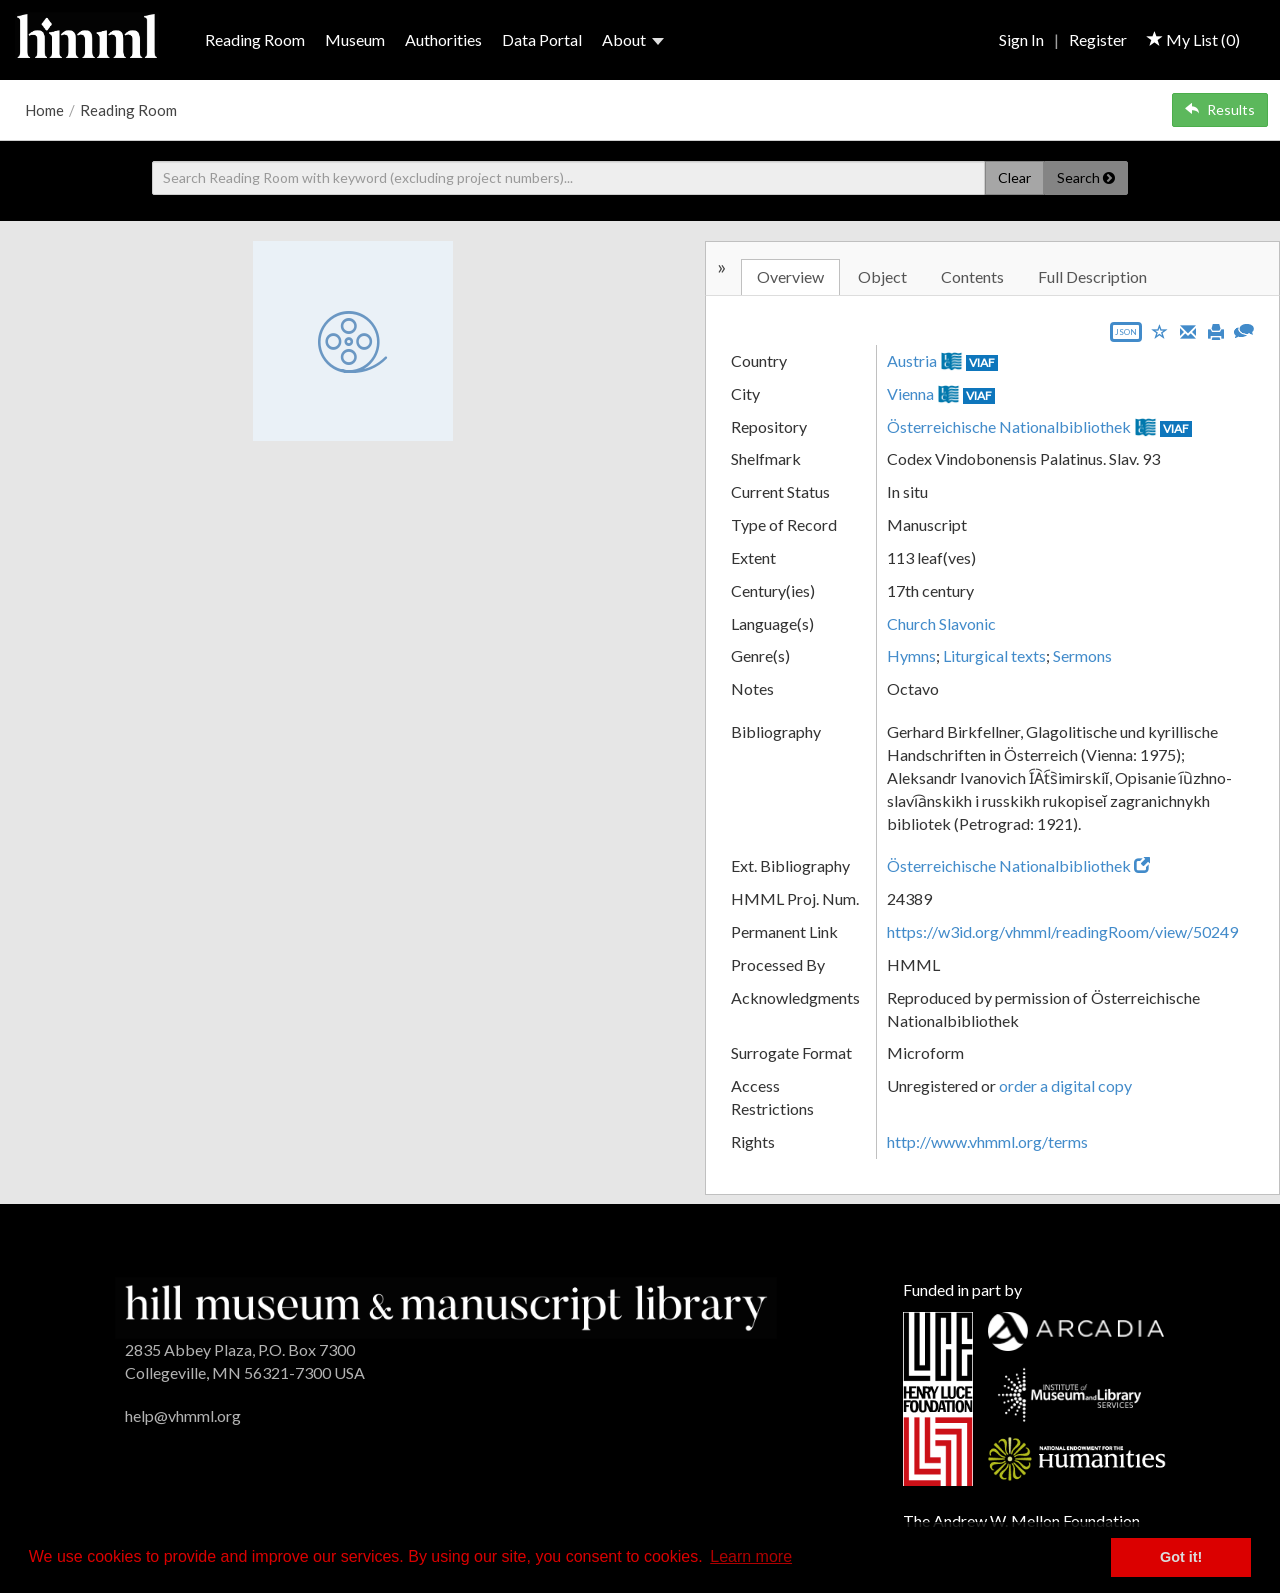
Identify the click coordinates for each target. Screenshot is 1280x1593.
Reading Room (255, 39)
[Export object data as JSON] (1126, 336)
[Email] (1188, 330)
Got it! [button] (1181, 1557)
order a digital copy (1065, 1085)
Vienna (910, 393)
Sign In (1021, 39)
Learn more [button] (751, 1556)
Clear (1014, 177)
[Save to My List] (1160, 330)
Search (1086, 177)
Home (44, 110)
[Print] (1216, 330)
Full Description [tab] (1092, 276)
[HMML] (446, 1305)
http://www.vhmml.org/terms (987, 1141)
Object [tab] (882, 276)
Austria (912, 360)
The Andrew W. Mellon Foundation (1021, 1520)
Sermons (1082, 655)
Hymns (911, 655)
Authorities (443, 39)
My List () (1193, 39)
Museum (355, 39)
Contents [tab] (972, 276)
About (633, 39)
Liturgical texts (994, 655)
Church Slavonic (941, 623)
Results (1220, 109)
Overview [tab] (790, 276)
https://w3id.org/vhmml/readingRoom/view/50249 (1062, 931)
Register (1098, 39)
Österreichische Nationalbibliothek (1009, 426)
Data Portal (542, 39)
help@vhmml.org (183, 1415)
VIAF (982, 362)
